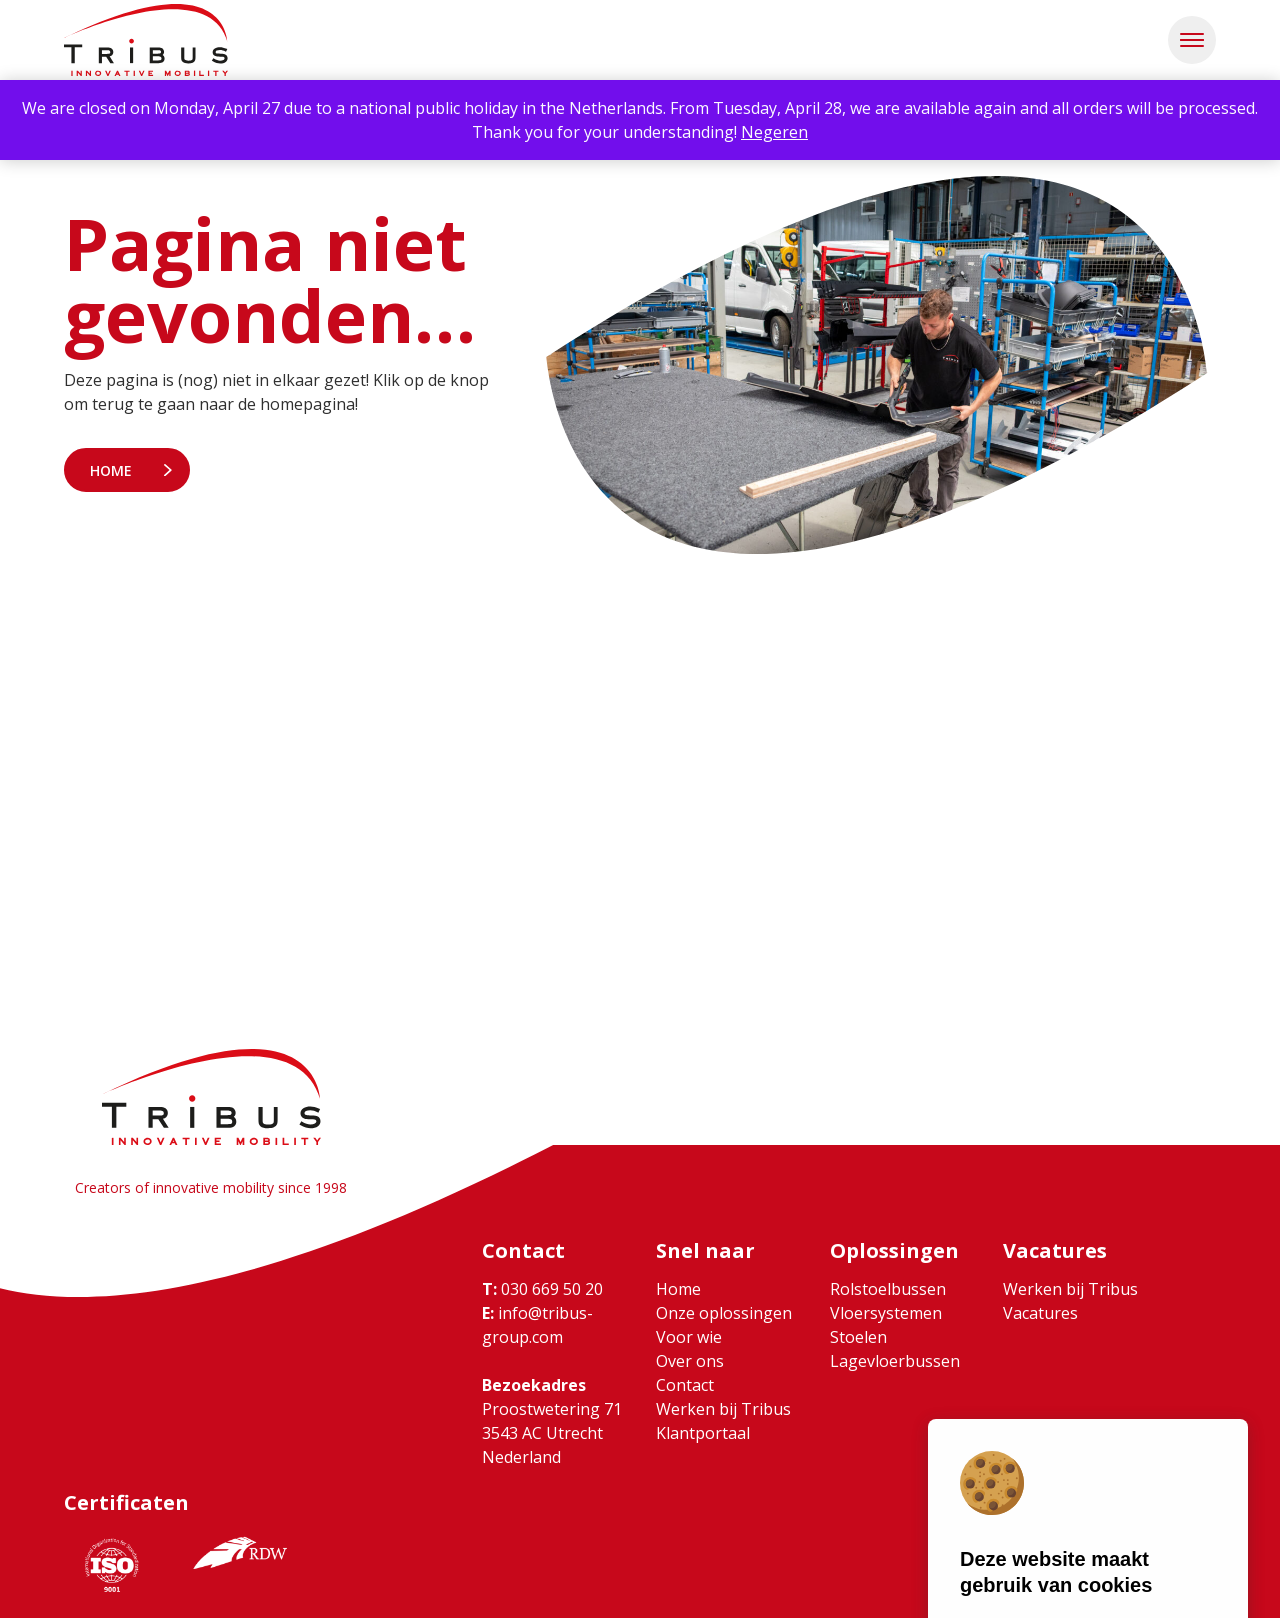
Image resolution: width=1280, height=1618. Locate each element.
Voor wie (689, 1337)
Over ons (690, 1361)
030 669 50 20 (542, 1289)
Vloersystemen (886, 1313)
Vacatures (1040, 1313)
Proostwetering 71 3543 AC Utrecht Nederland (552, 1433)
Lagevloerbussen (895, 1361)
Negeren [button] (774, 132)
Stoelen (858, 1337)
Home (111, 470)
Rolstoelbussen (888, 1289)
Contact (685, 1385)
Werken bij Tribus (723, 1409)
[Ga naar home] (146, 40)
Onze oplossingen (724, 1313)
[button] (1192, 40)
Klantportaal (703, 1433)
